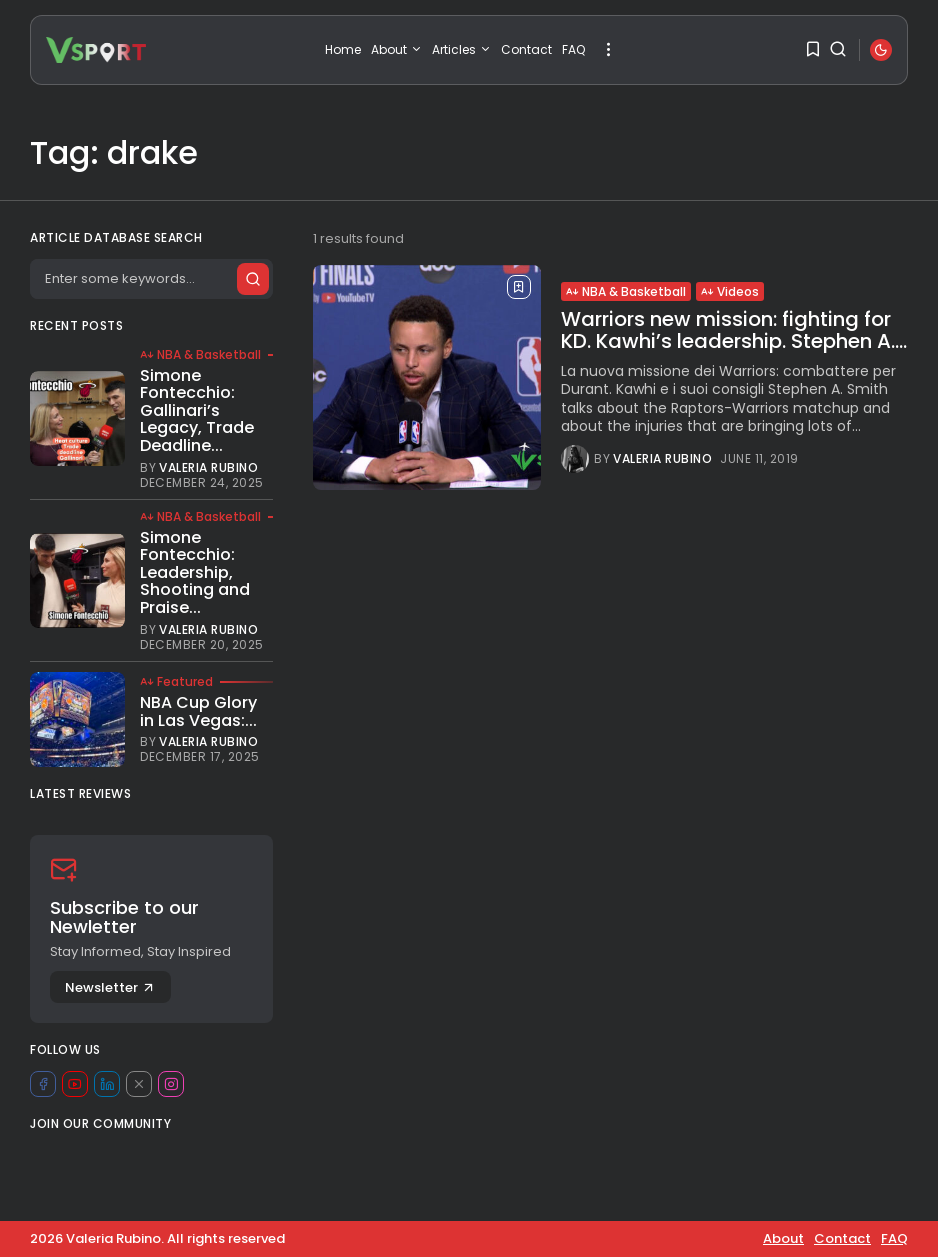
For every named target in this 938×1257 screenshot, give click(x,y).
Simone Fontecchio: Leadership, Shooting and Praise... (195, 572)
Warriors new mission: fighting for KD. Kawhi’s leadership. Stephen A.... (734, 330)
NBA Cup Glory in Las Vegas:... (198, 711)
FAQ (573, 49)
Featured (176, 682)
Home (343, 49)
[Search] (151, 279)
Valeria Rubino (662, 459)
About (396, 49)
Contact (526, 49)
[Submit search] (252, 279)
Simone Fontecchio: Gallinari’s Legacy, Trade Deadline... (197, 410)
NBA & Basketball (626, 291)
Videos (730, 291)
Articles (461, 49)
